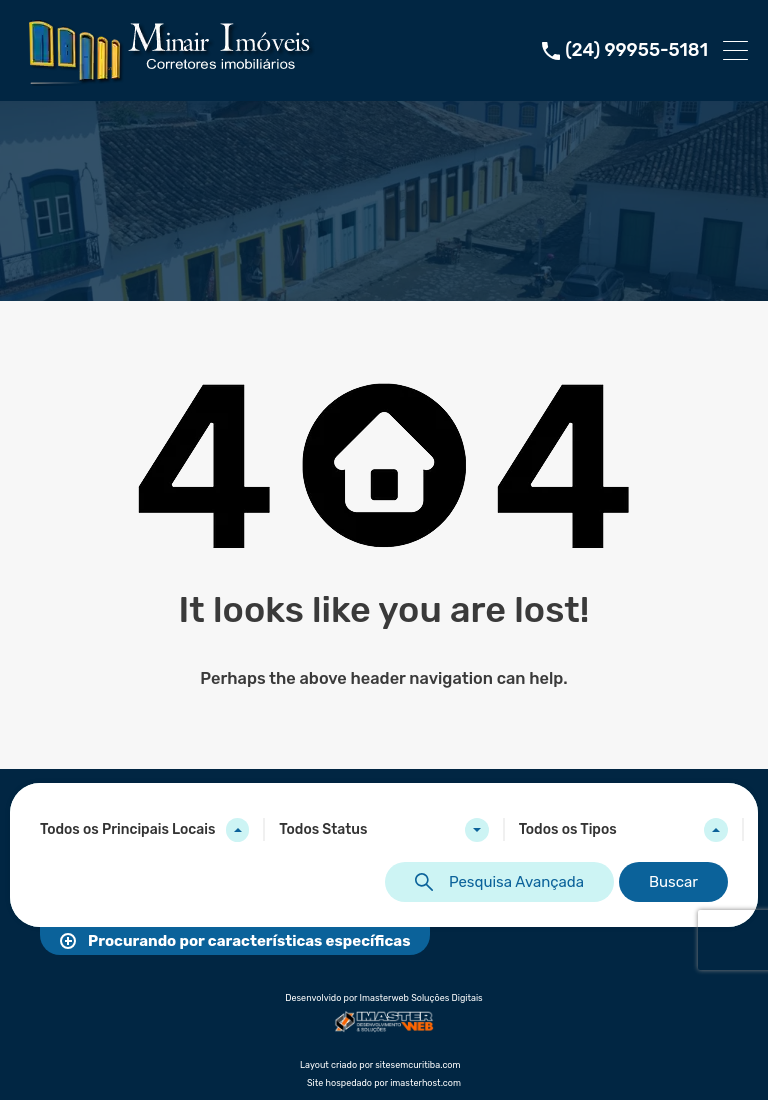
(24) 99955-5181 (636, 50)
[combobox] (144, 830)
